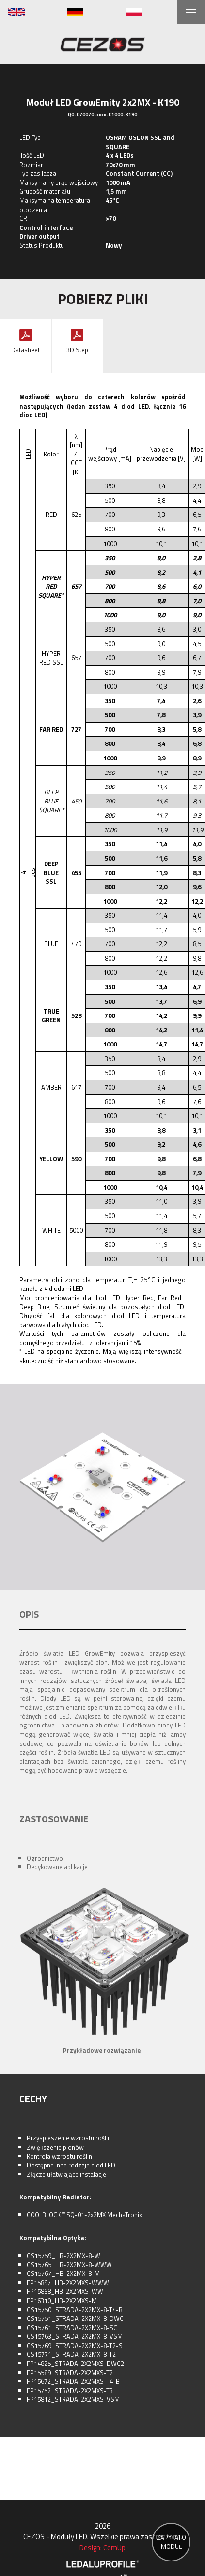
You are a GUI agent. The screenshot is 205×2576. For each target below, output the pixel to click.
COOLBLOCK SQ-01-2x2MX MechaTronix (84, 2215)
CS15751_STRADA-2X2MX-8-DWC (75, 2318)
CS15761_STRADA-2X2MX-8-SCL (73, 2328)
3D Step (77, 350)
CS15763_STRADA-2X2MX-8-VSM (75, 2336)
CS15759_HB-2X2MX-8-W (63, 2255)
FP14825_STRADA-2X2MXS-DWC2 (75, 2363)
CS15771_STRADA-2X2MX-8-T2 (71, 2354)
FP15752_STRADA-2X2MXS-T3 (70, 2390)
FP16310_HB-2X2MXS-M (62, 2300)
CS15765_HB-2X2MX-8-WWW (69, 2265)
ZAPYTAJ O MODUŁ (171, 2542)
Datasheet (25, 350)
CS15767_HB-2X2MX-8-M (63, 2273)
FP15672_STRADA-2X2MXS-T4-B (73, 2381)
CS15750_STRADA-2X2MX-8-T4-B (75, 2310)
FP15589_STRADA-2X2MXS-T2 (70, 2373)
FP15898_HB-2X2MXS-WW (65, 2291)
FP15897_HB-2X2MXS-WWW (68, 2283)
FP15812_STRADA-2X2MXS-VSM (73, 2399)
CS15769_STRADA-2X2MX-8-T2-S (75, 2345)
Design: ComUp (102, 2547)
